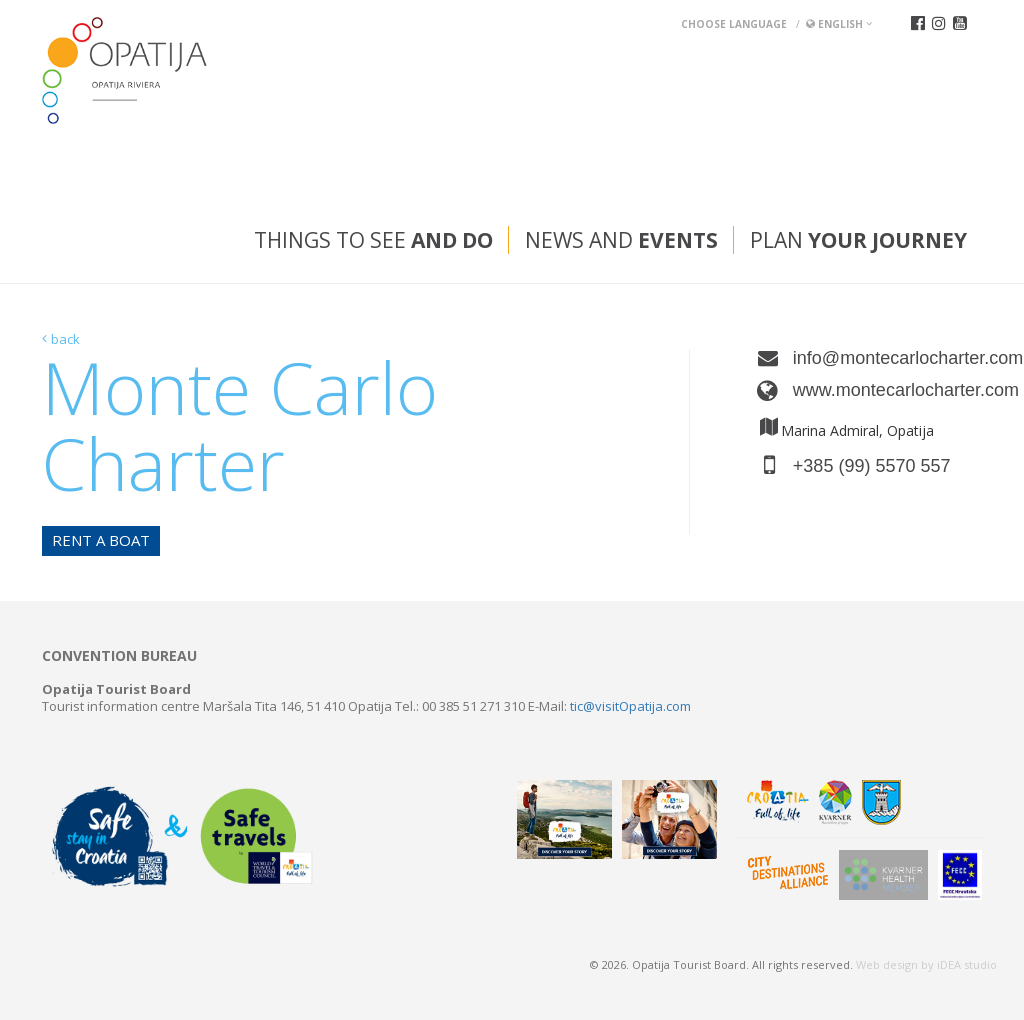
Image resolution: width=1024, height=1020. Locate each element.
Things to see (373, 240)
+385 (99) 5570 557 (872, 466)
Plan (858, 240)
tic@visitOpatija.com (630, 706)
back (65, 339)
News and (621, 240)
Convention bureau (119, 656)
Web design (887, 964)
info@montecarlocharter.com (887, 358)
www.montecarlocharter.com (887, 390)
